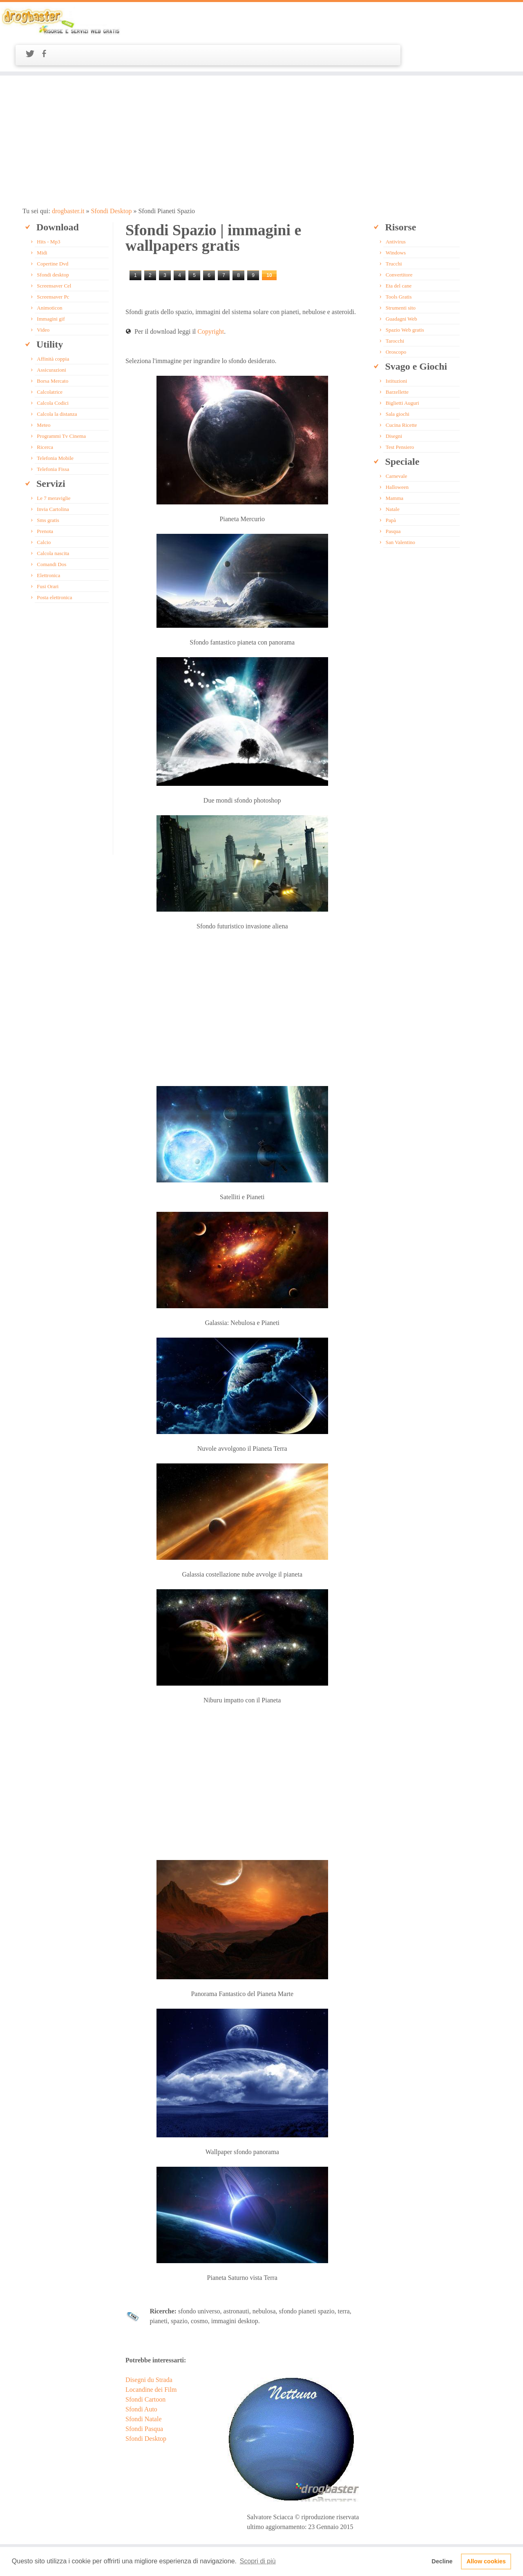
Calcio (44, 509)
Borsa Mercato (52, 348)
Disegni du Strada (148, 2347)
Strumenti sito (399, 275)
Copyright (210, 298)
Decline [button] (441, 2561)
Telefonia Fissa (53, 436)
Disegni (392, 403)
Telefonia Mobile (55, 425)
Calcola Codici (53, 370)
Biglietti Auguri (401, 370)
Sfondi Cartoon (145, 2366)
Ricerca (45, 414)
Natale (391, 476)
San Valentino (398, 509)
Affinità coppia (53, 326)
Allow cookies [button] (486, 2561)
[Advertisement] (261, 108)
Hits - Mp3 (48, 209)
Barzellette (395, 359)
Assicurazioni (51, 337)
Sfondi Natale (143, 2386)
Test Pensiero (398, 414)
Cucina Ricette (400, 392)
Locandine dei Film (150, 2356)
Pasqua (391, 498)
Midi (42, 220)
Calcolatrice (50, 359)
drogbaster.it (68, 178)
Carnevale (395, 443)
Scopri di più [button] (258, 2561)
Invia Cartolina (53, 476)
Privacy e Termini (222, 2530)
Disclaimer (292, 2530)
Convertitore (397, 242)
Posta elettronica (54, 565)
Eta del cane (397, 253)
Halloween (395, 454)
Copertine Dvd (52, 231)
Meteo (43, 392)
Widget (270, 2530)
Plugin (251, 2530)
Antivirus (394, 209)
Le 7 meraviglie (53, 465)
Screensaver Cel (54, 253)
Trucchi (392, 231)
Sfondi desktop (53, 242)
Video (43, 297)
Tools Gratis (397, 264)
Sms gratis (48, 487)
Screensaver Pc (53, 264)
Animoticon (49, 275)
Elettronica (48, 543)
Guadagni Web (400, 286)
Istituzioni (395, 348)
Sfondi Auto (140, 2376)
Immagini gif (51, 286)
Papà (389, 487)
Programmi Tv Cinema (61, 403)
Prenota (45, 498)
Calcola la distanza (57, 381)
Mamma (393, 465)
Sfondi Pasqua (143, 2396)
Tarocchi (393, 308)
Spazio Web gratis (403, 297)
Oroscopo (394, 319)
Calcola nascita (53, 520)
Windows (394, 220)
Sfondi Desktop (110, 178)
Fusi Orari (47, 554)
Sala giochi (396, 381)
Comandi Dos (51, 532)
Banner (193, 2530)
